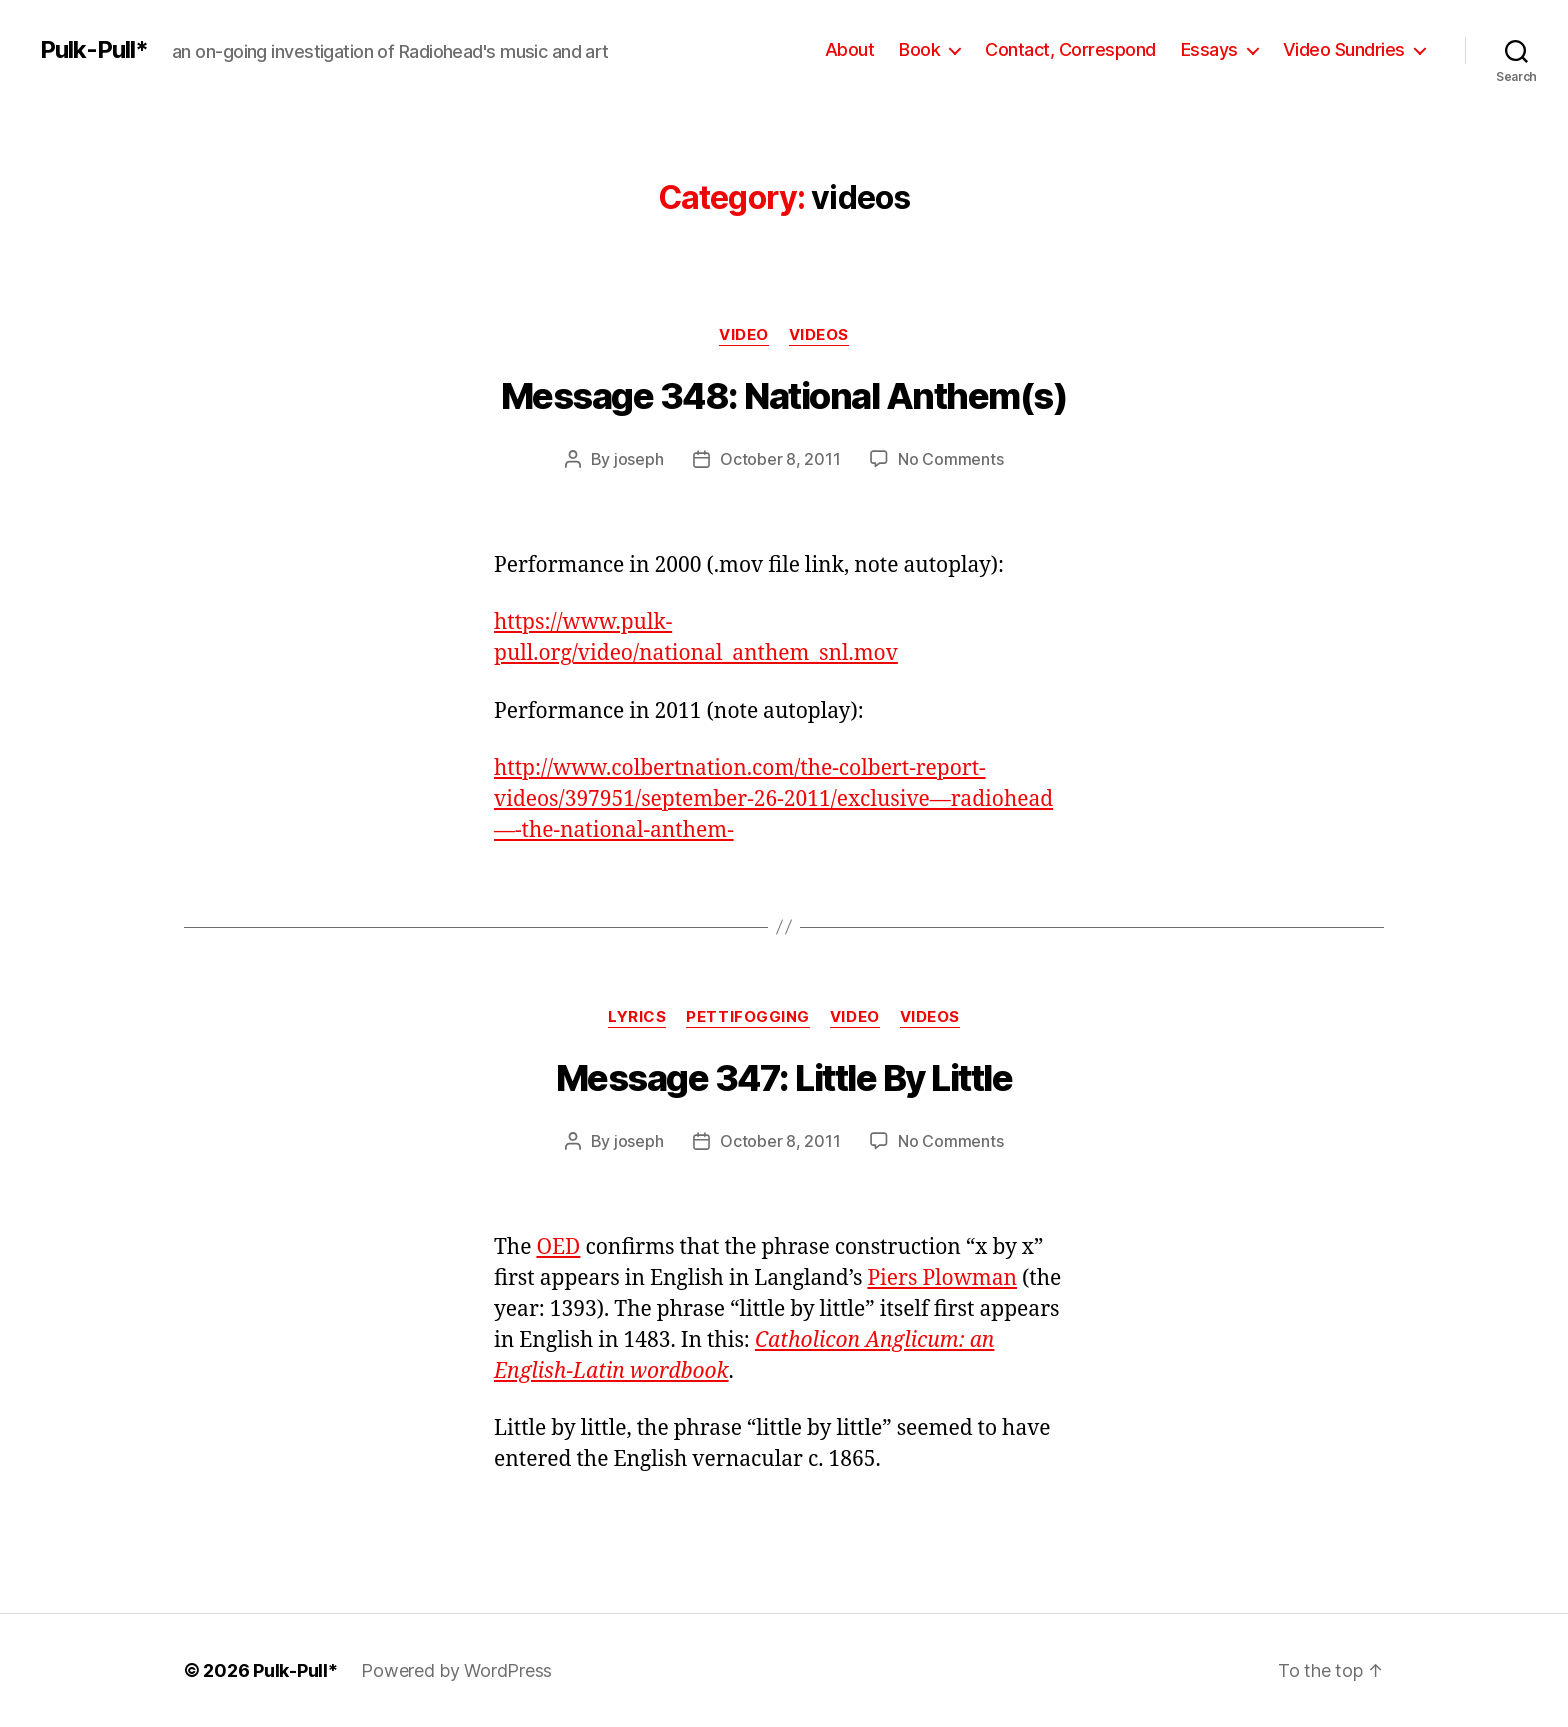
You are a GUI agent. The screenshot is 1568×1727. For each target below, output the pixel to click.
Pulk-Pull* (94, 50)
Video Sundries (1344, 49)
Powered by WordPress (456, 1670)
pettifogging (748, 1017)
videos (819, 335)
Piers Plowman (942, 1278)
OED (558, 1247)
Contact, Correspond (1070, 49)
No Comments (950, 459)
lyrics (637, 1017)
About (850, 49)
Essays (1209, 49)
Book (919, 49)
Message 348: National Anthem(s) (784, 396)
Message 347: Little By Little (784, 1078)
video (744, 335)
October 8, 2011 (780, 459)
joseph (638, 459)
